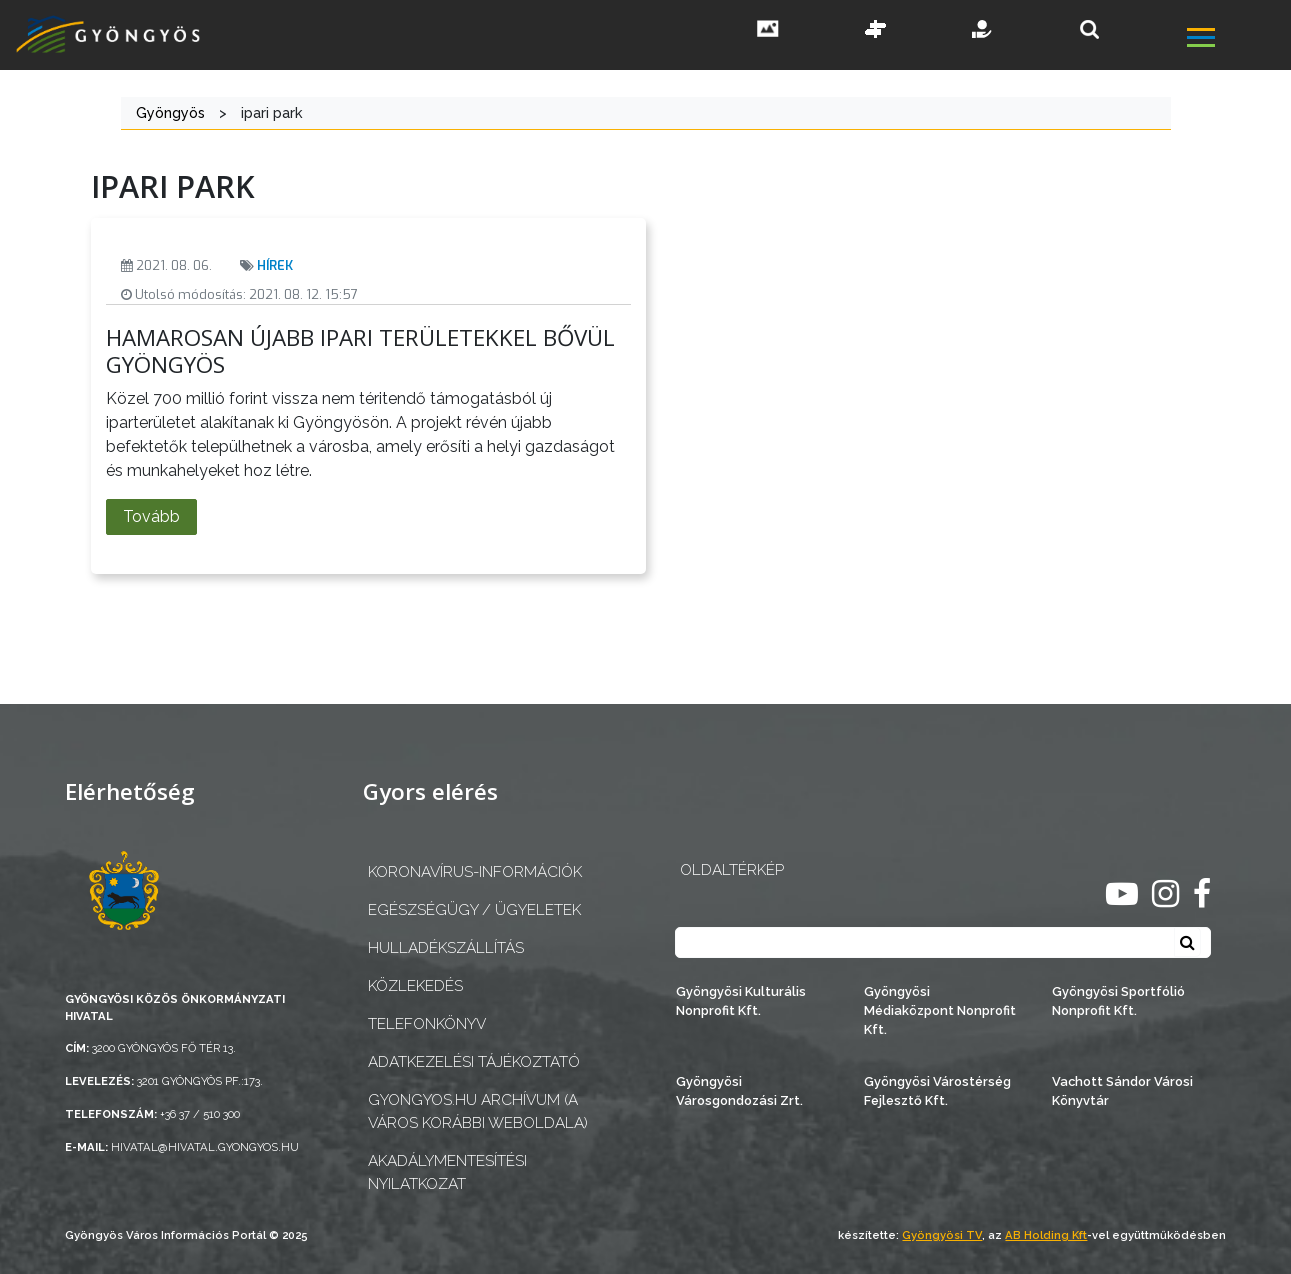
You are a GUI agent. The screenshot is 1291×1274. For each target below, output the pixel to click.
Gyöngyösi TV (942, 1235)
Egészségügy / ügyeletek (474, 910)
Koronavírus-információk (475, 872)
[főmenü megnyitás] (1237, 40)
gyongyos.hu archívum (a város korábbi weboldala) (478, 1111)
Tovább (151, 516)
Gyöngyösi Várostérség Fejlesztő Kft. (937, 1091)
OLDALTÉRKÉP (732, 870)
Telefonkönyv (427, 1024)
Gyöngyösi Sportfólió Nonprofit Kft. (1118, 1001)
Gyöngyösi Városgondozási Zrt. (739, 1091)
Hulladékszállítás (446, 948)
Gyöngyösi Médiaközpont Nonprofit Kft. (940, 1010)
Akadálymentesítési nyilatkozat (447, 1172)
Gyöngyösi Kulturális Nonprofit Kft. (741, 1001)
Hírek (275, 265)
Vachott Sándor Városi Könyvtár (1122, 1091)
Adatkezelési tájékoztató (474, 1062)
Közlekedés (415, 986)
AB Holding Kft (1046, 1235)
